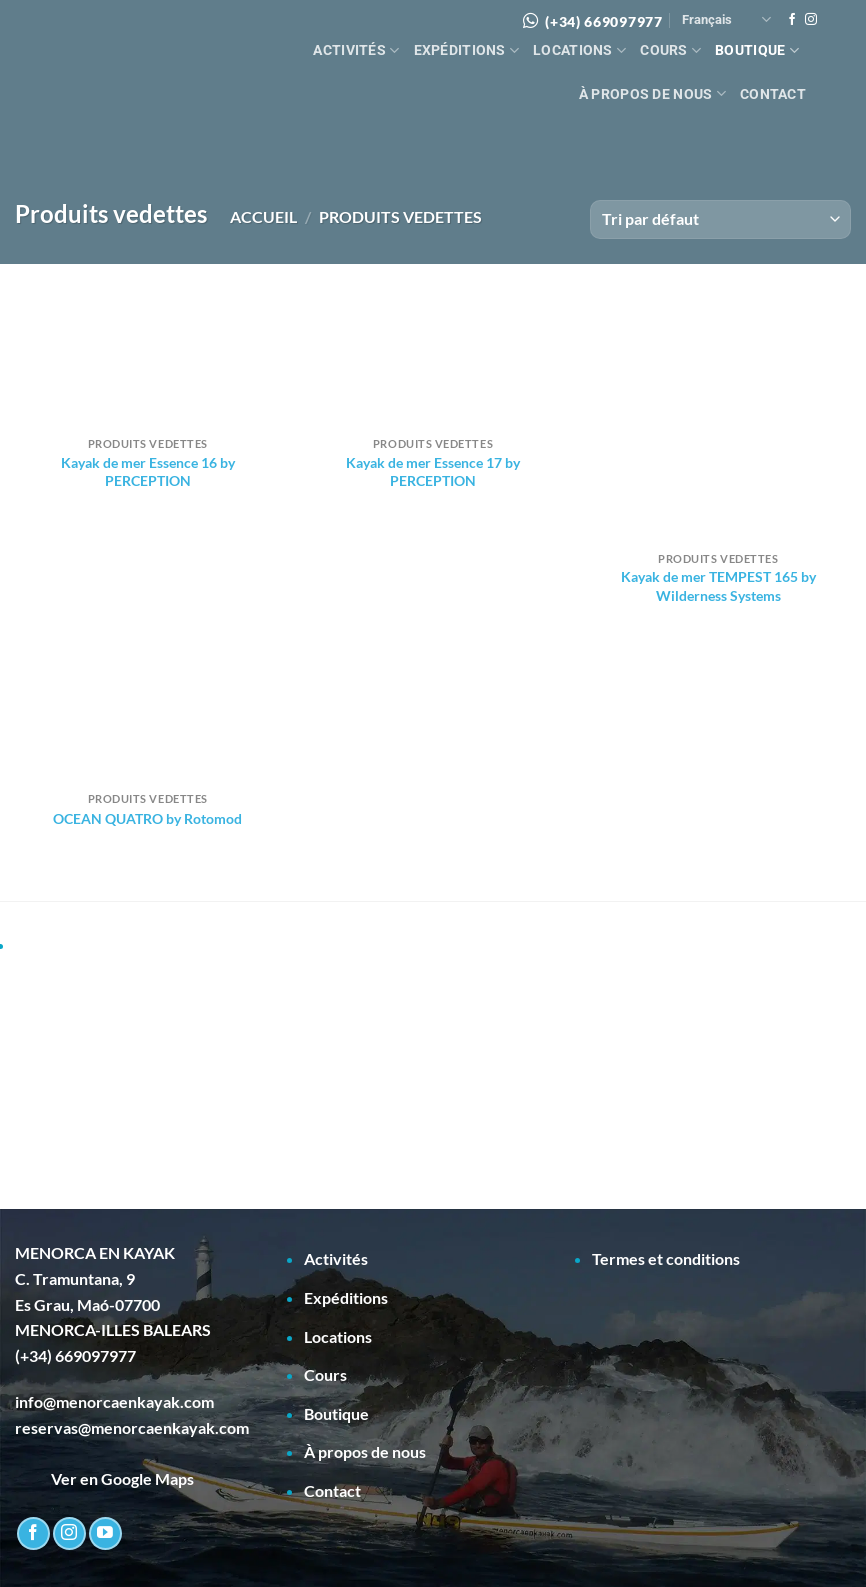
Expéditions (467, 50)
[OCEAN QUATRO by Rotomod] (148, 715)
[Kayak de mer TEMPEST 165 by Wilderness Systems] (718, 418)
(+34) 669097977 (604, 21)
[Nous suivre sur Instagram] (811, 20)
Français (726, 19)
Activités (356, 50)
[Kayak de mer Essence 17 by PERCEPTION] (433, 360)
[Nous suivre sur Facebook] (792, 20)
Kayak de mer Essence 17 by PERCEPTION (433, 472)
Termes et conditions (666, 1258)
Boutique (757, 50)
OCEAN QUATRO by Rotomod (147, 818)
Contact (773, 94)
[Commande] (720, 219)
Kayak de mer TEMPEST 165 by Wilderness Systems (718, 586)
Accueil (263, 216)
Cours (670, 50)
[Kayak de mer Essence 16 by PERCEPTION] (148, 360)
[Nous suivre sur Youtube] (105, 1533)
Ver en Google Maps (104, 1478)
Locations (579, 50)
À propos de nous (652, 93)
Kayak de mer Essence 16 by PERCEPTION (148, 472)
